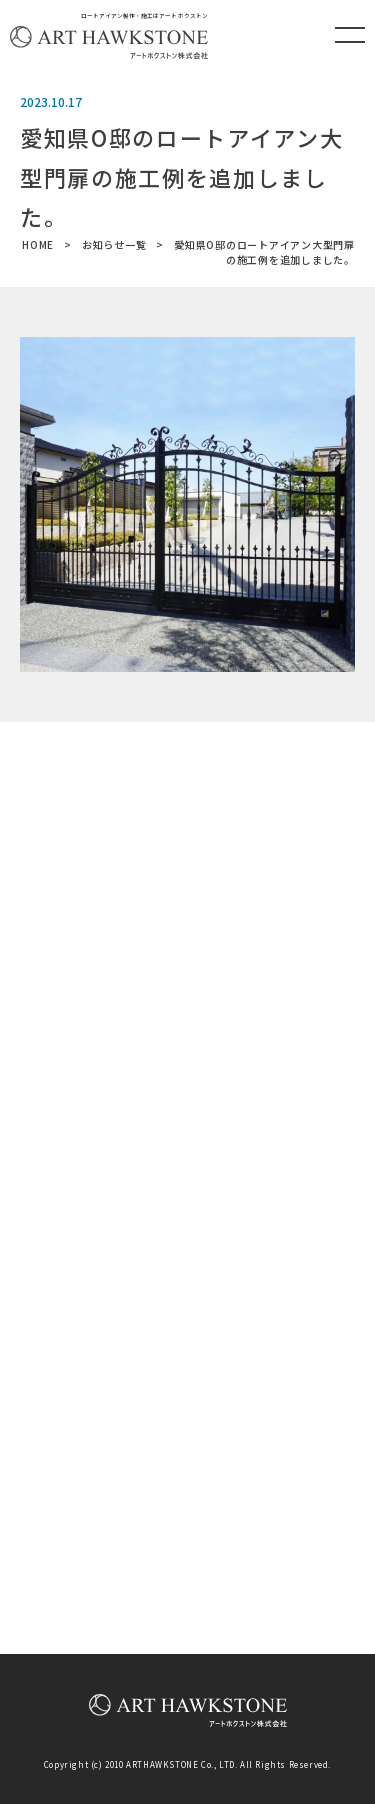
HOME (38, 244)
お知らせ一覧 (114, 244)
